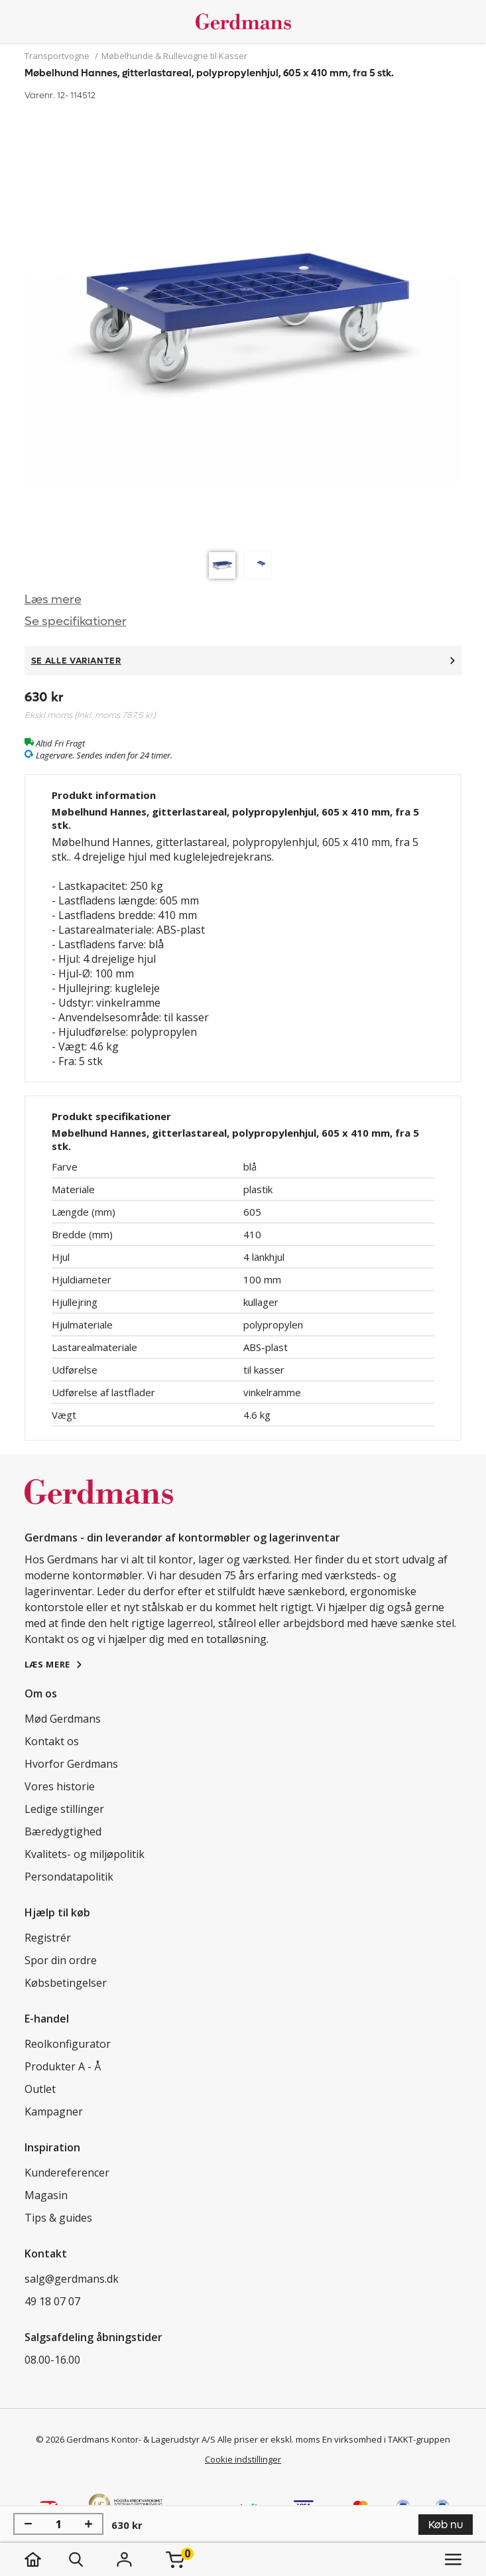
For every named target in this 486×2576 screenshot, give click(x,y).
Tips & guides (58, 2217)
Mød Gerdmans (63, 1718)
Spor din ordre (61, 1960)
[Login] (125, 2559)
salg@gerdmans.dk (72, 2278)
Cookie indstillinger (243, 2459)
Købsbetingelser (66, 1982)
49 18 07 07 (52, 2301)
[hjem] (46, 2559)
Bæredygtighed (63, 1831)
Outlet (40, 2089)
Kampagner (54, 2111)
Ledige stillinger (64, 1809)
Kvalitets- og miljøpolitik (85, 1854)
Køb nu (445, 2525)
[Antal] (58, 2524)
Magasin (46, 2195)
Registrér (48, 1937)
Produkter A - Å (63, 2066)
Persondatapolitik (69, 1876)
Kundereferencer (67, 2172)
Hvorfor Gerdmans (71, 1763)
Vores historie (60, 1786)
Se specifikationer (76, 621)
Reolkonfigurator (68, 2044)
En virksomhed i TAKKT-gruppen (386, 2439)
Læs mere (53, 599)
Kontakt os (52, 1741)
